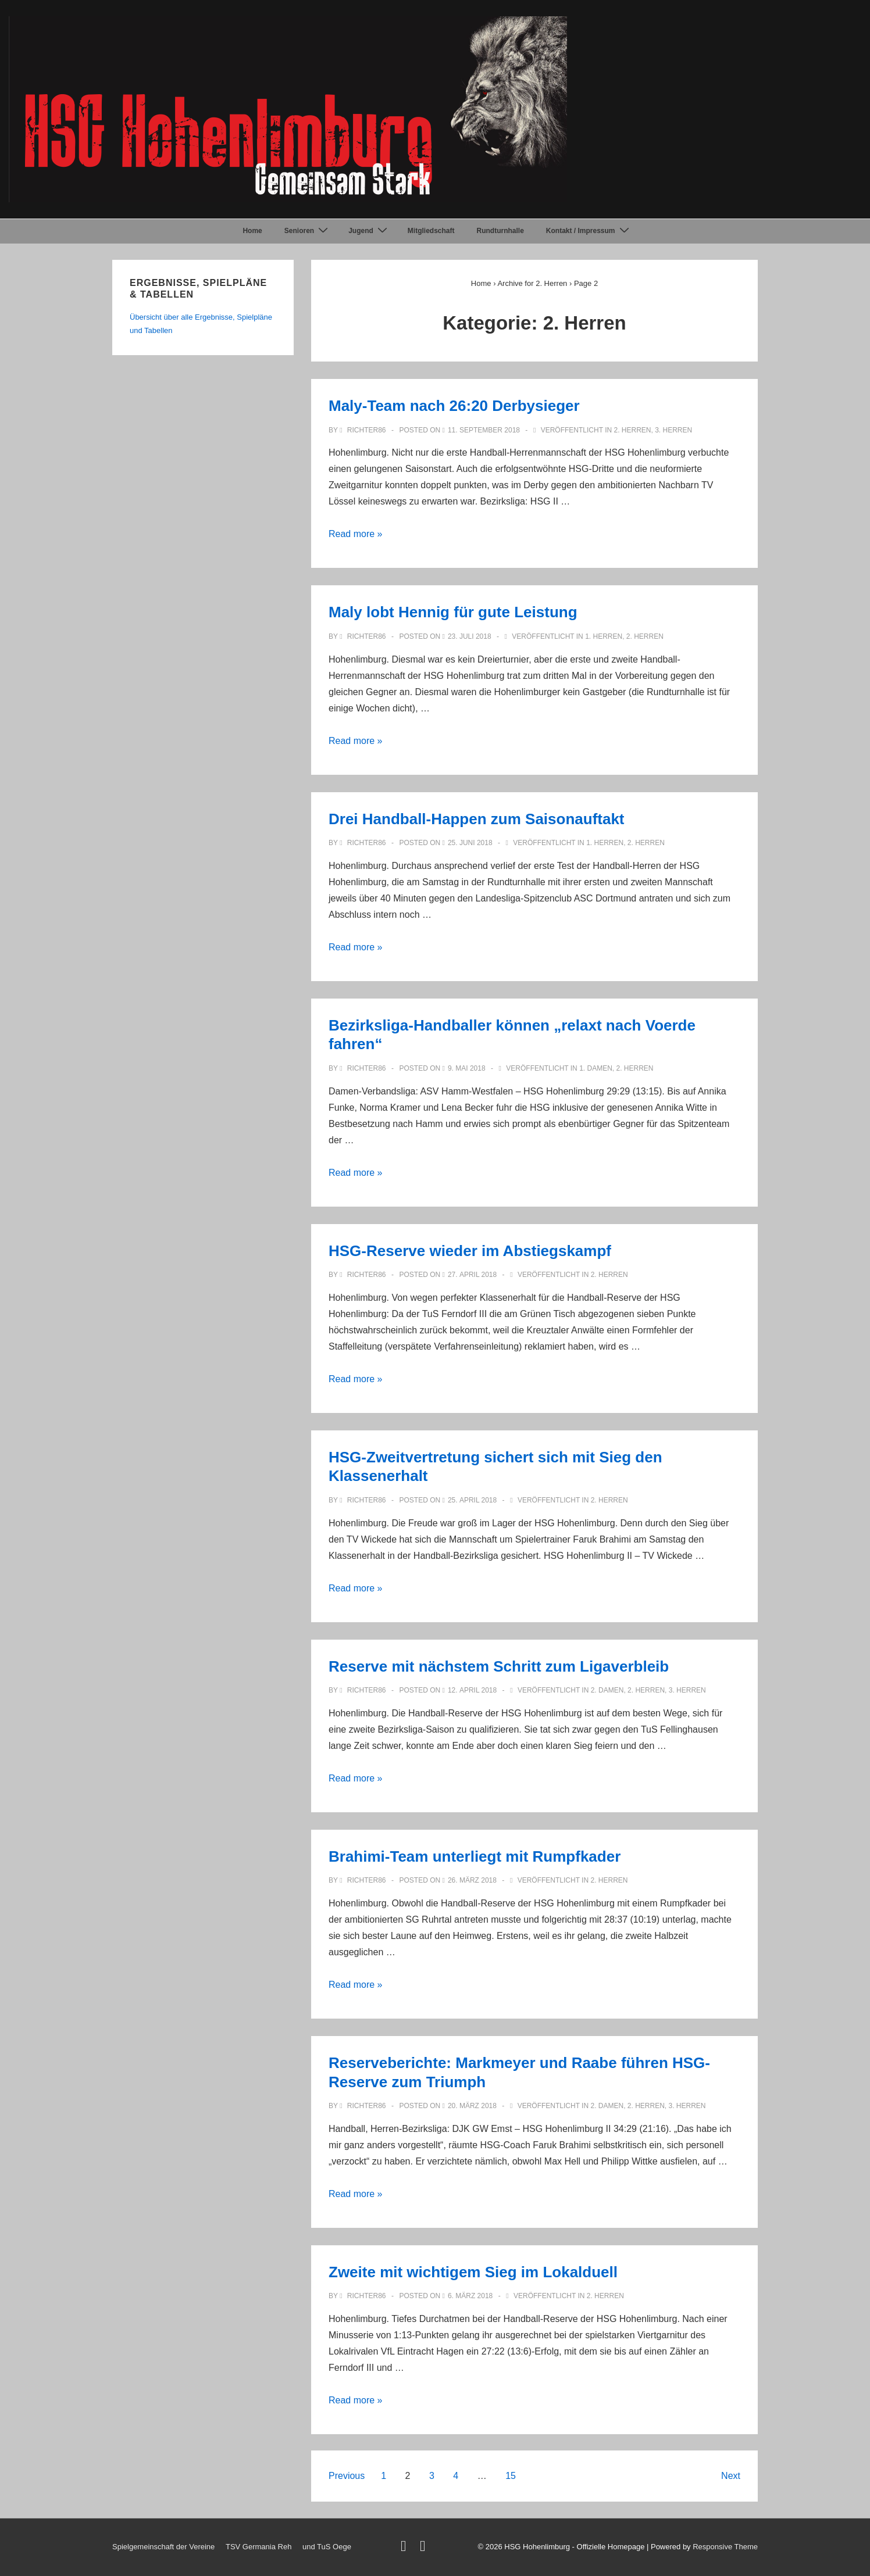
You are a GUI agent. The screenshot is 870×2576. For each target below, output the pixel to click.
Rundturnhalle (500, 231)
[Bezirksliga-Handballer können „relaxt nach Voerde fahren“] (467, 1068)
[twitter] (406, 2548)
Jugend (369, 230)
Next (730, 2476)
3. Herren (673, 430)
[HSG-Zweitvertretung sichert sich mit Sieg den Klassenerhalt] (472, 1500)
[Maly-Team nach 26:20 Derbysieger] (484, 430)
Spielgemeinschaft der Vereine (163, 2546)
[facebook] (424, 2548)
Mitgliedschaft (431, 231)
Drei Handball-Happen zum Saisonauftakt (477, 819)
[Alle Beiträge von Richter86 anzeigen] (364, 430)
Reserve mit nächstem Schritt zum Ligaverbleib (499, 1666)
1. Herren (603, 636)
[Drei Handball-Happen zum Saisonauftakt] (470, 843)
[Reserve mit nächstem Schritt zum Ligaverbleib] (472, 1690)
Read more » (356, 534)
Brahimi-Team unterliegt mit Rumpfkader (475, 1856)
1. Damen (595, 1068)
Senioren (307, 230)
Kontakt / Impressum (589, 230)
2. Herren (632, 430)
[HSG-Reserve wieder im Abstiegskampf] (472, 1275)
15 (510, 2476)
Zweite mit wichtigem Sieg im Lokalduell (473, 2272)
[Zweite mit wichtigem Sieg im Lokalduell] (470, 2296)
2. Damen (607, 1690)
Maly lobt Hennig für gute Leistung (453, 612)
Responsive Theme (725, 2546)
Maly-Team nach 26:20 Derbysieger (454, 405)
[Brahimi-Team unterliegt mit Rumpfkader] (472, 1880)
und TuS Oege (326, 2546)
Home (252, 231)
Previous (347, 2476)
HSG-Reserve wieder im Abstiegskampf (470, 1251)
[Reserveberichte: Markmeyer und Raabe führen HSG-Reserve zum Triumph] (472, 2106)
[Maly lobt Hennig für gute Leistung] (469, 636)
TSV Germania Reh (258, 2546)
